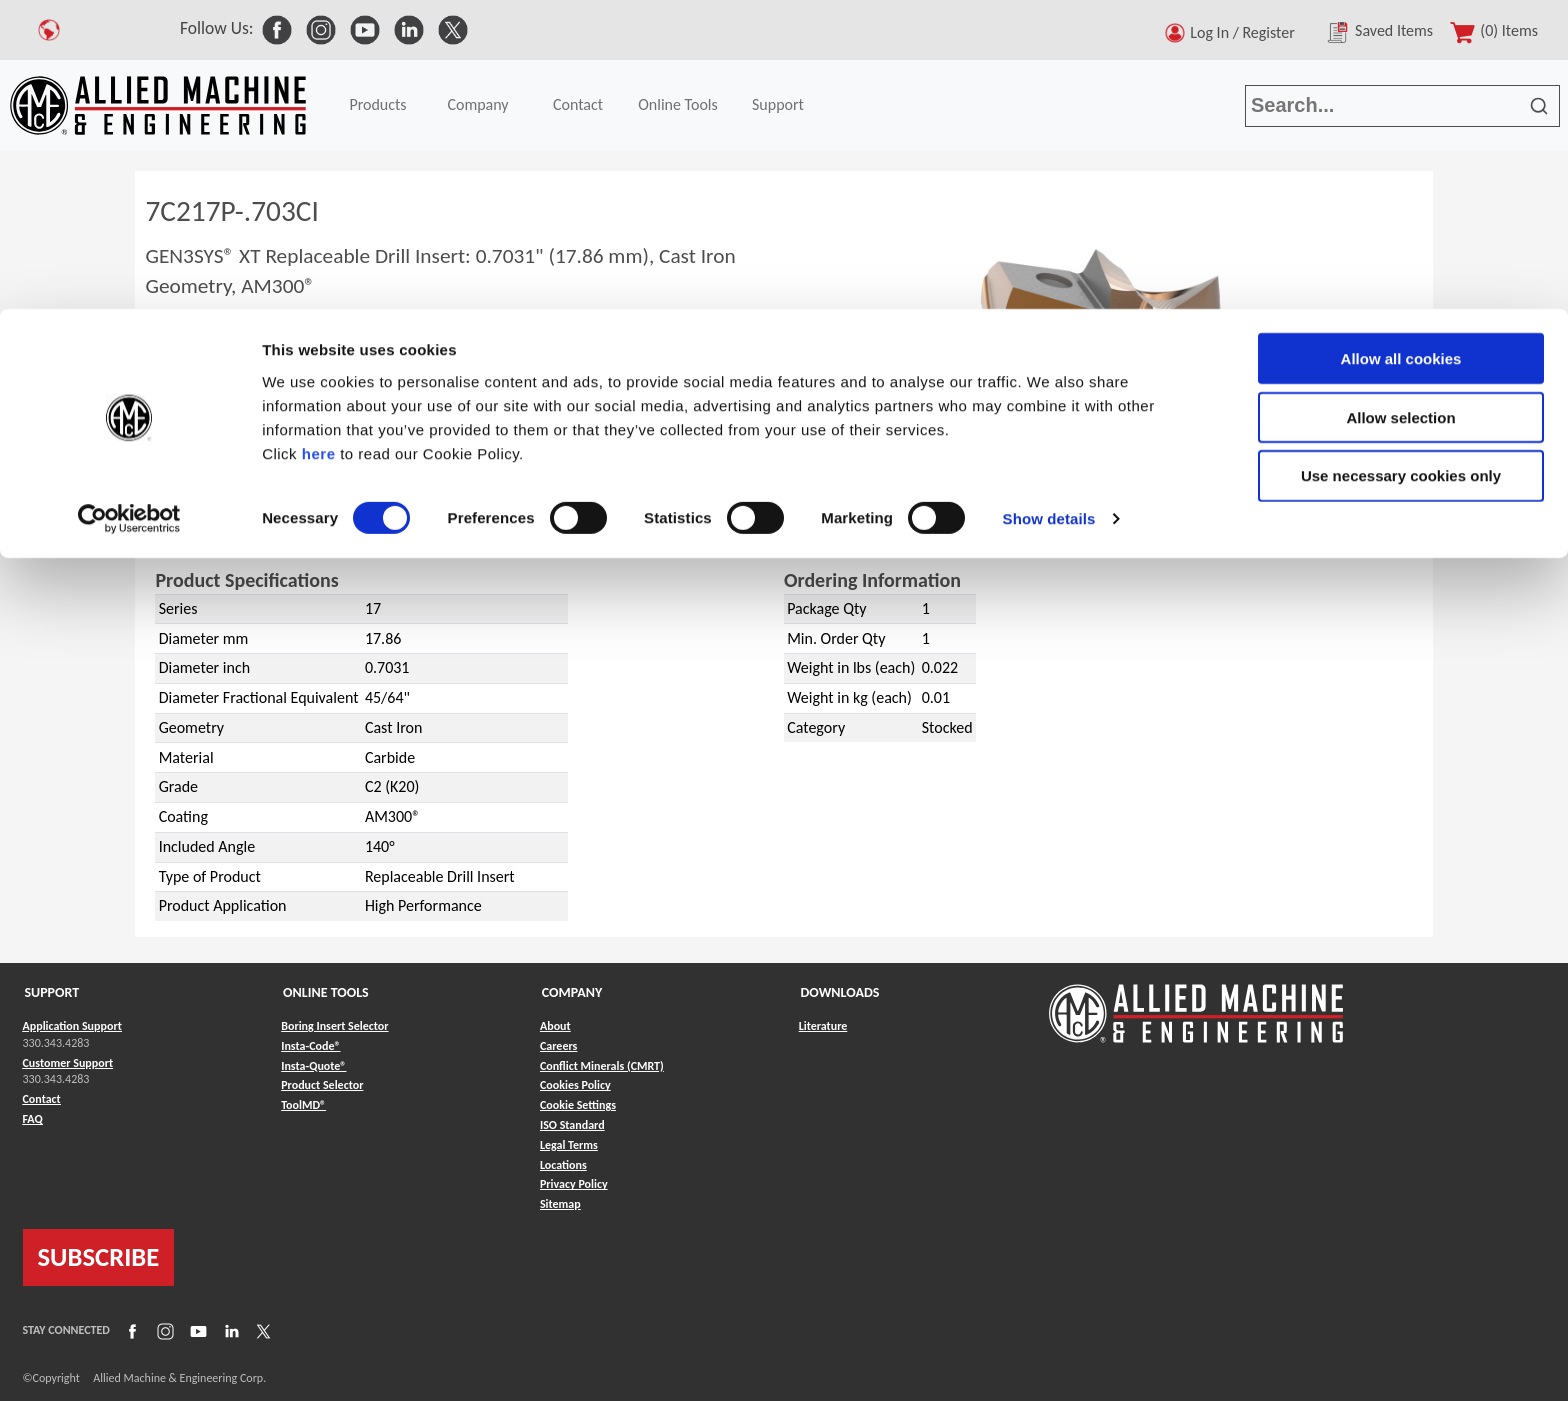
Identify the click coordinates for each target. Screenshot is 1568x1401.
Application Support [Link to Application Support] (72, 1026)
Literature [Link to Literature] (823, 1026)
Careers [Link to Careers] (558, 1046)
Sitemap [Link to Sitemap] (560, 1204)
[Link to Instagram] (163, 1331)
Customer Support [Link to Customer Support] (68, 1063)
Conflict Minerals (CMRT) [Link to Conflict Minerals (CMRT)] (602, 1066)
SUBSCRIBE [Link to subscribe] (99, 1257)
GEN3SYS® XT (230, 527)
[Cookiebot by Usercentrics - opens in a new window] (129, 210)
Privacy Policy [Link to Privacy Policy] (574, 1184)
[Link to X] (261, 1331)
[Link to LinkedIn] (229, 1331)
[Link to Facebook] (130, 1331)
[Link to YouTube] (196, 1331)
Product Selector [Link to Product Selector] (322, 1085)
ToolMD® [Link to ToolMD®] (303, 1105)
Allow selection (1400, 108)
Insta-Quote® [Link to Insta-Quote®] (313, 1066)
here (319, 144)
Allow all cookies (1401, 49)
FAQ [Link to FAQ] (33, 1119)
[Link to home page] (1196, 1003)
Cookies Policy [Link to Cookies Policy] (575, 1085)
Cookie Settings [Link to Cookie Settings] (578, 1105)
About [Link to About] (555, 1026)
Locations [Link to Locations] (563, 1165)
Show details (1049, 209)
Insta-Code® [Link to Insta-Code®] (310, 1046)
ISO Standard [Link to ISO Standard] (572, 1125)
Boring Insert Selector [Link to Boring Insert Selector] (334, 1026)
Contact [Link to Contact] (42, 1099)
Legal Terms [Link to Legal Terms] (569, 1145)
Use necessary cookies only (1401, 167)
